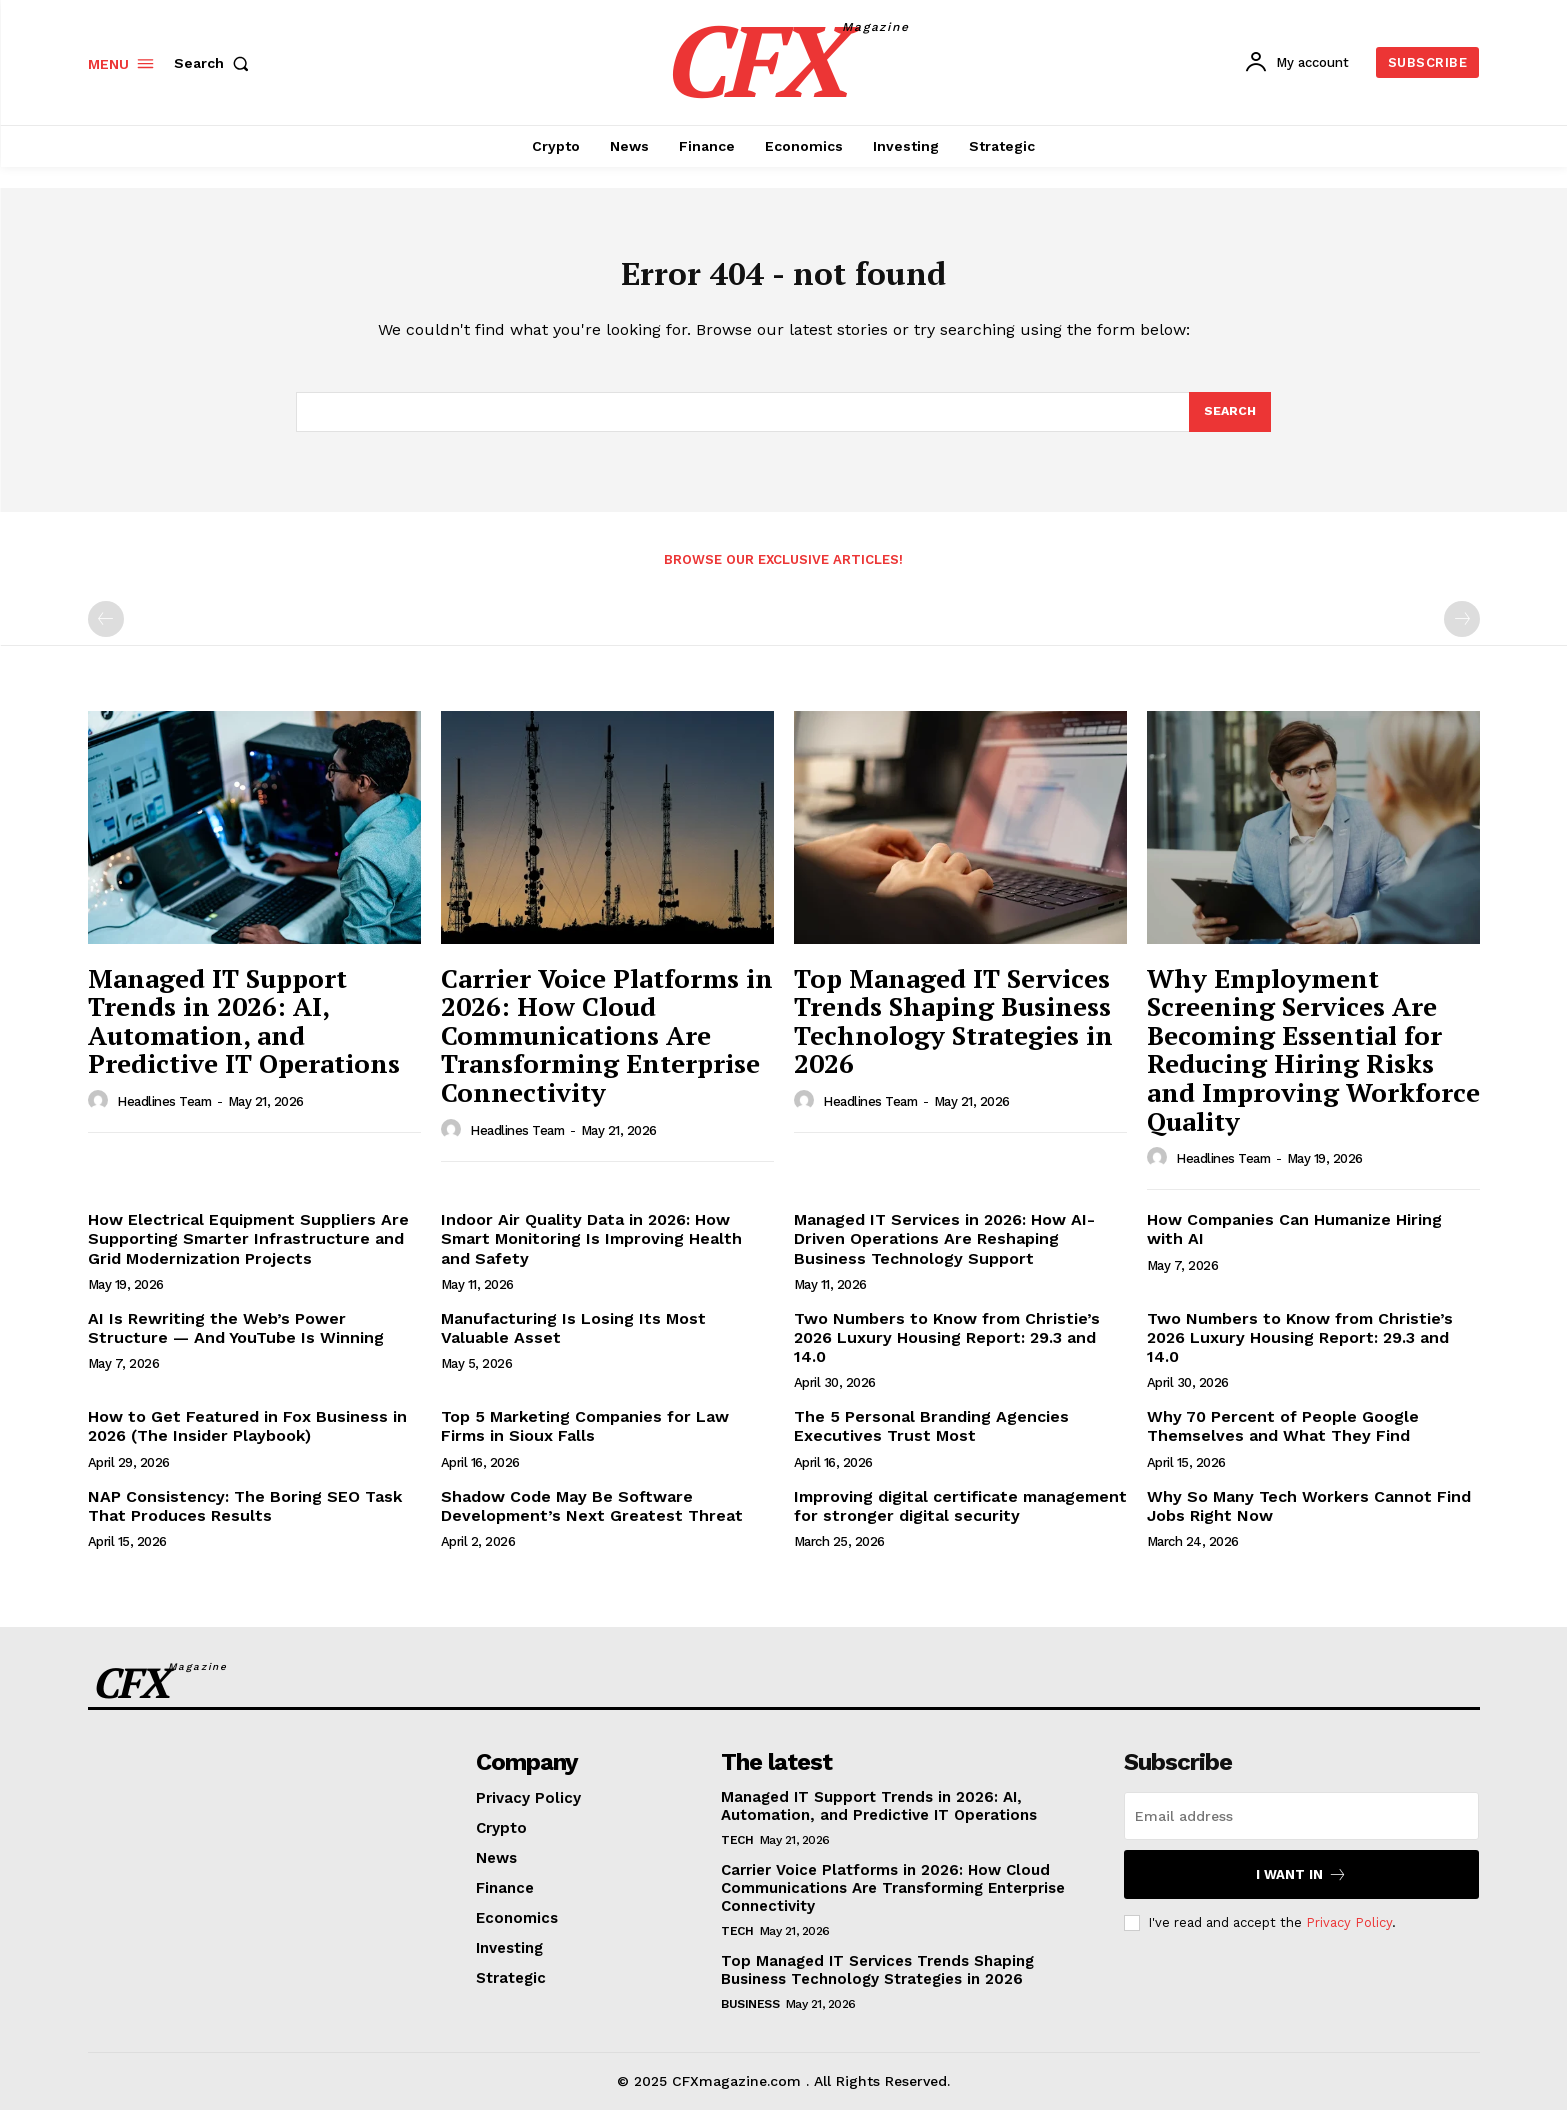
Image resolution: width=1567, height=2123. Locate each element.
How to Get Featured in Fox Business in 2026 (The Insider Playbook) (247, 1439)
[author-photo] (101, 1114)
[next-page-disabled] (1462, 632)
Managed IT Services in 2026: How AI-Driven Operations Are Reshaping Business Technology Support (944, 1251)
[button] (216, 63)
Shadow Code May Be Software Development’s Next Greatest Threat (592, 1519)
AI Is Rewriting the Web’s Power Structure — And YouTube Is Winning (236, 1341)
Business (750, 2017)
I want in (1301, 1887)
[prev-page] (106, 632)
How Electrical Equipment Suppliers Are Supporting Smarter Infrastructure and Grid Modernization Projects (248, 1251)
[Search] (1229, 423)
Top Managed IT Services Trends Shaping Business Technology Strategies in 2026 (953, 1034)
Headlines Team (164, 1114)
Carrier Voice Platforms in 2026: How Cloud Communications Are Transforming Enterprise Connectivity (607, 1048)
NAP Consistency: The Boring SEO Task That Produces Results (245, 1519)
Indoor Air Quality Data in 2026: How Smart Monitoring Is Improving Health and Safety (591, 1251)
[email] (1301, 1829)
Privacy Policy (1349, 1935)
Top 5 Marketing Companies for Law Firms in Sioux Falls (585, 1439)
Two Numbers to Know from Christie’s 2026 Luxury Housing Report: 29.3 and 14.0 (947, 1350)
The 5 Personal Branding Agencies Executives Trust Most (931, 1439)
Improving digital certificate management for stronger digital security (960, 1519)
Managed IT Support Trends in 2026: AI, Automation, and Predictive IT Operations (244, 1034)
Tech (737, 1853)
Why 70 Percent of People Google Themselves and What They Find (1283, 1439)
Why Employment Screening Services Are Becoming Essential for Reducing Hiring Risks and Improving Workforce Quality (1313, 1062)
